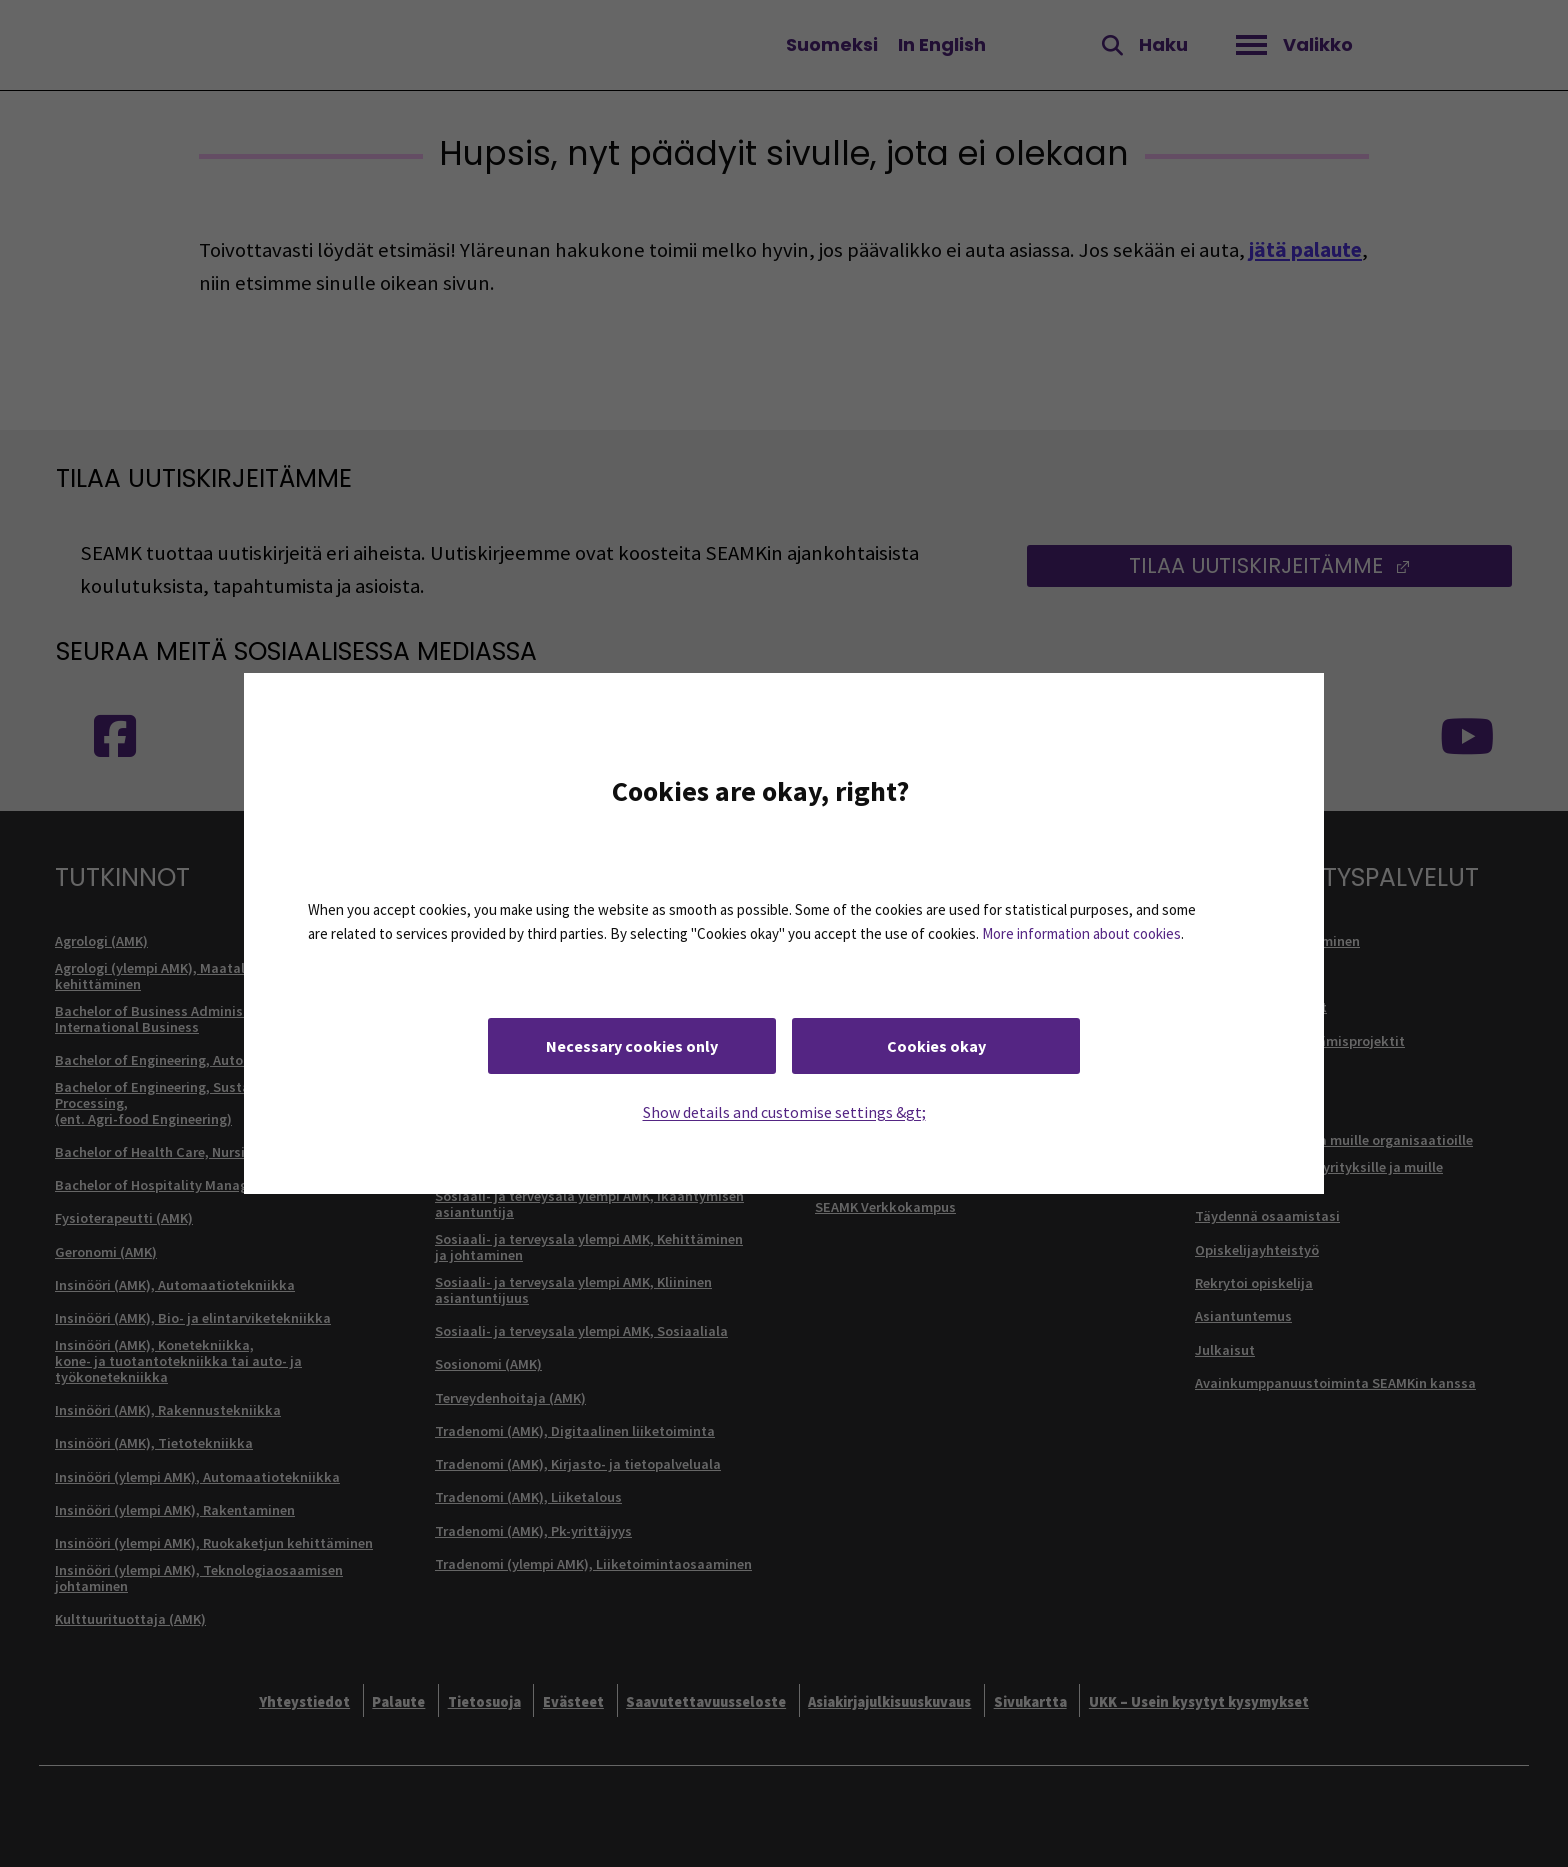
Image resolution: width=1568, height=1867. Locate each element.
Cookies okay (936, 1046)
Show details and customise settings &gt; (784, 1112)
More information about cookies (1081, 933)
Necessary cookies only (632, 1046)
